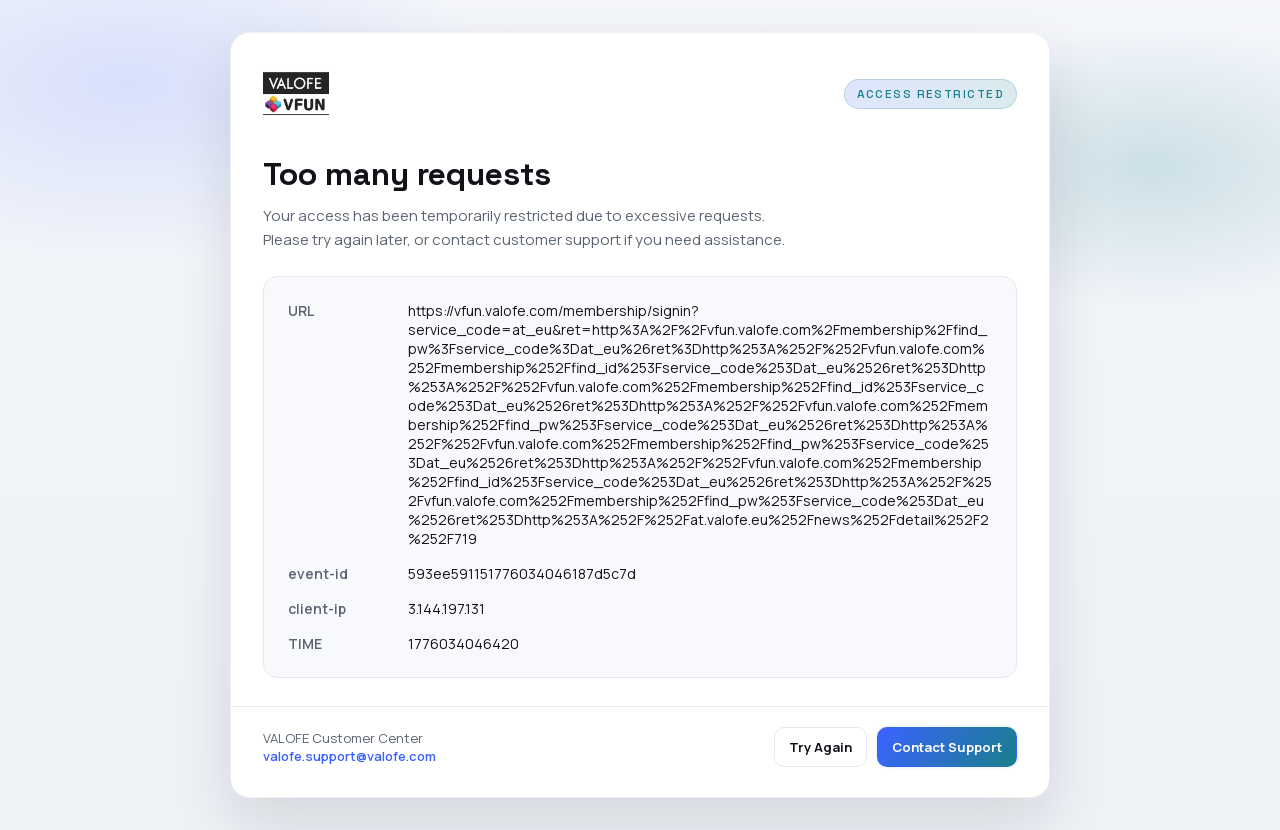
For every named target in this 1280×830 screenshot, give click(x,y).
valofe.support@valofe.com (349, 756)
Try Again (820, 747)
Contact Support (947, 747)
